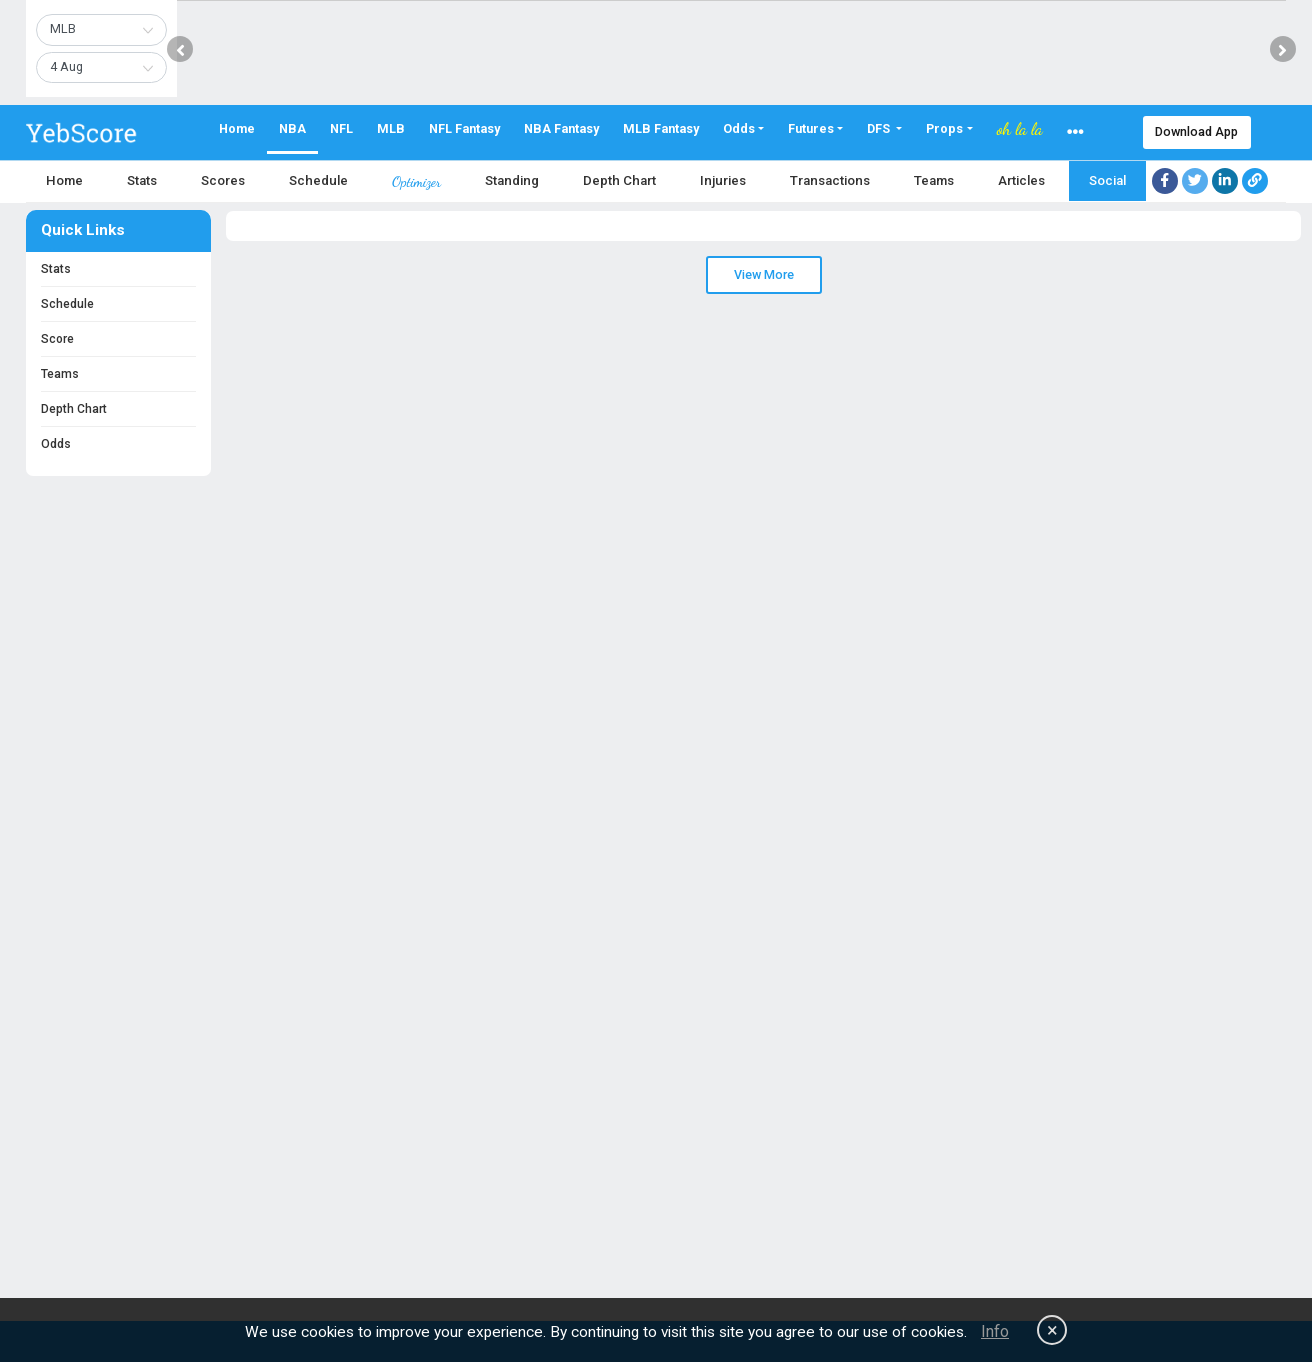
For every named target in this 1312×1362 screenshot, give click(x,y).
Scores (223, 180)
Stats (142, 180)
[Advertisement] (600, 1141)
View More (764, 274)
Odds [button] (739, 128)
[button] (1075, 132)
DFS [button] (880, 128)
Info (995, 1331)
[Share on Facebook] (1165, 181)
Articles (1021, 180)
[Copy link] (1255, 181)
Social (1107, 180)
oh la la (1020, 129)
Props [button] (944, 128)
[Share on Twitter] (1195, 181)
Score (57, 339)
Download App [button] (1196, 131)
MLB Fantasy (661, 128)
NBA (292, 128)
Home (237, 128)
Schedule (318, 180)
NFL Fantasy (464, 128)
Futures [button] (811, 128)
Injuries (723, 180)
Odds (56, 444)
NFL (341, 128)
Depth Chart (619, 180)
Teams (934, 180)
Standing (512, 180)
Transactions (830, 180)
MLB (391, 128)
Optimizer (416, 181)
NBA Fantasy (561, 128)
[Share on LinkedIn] (1225, 181)
